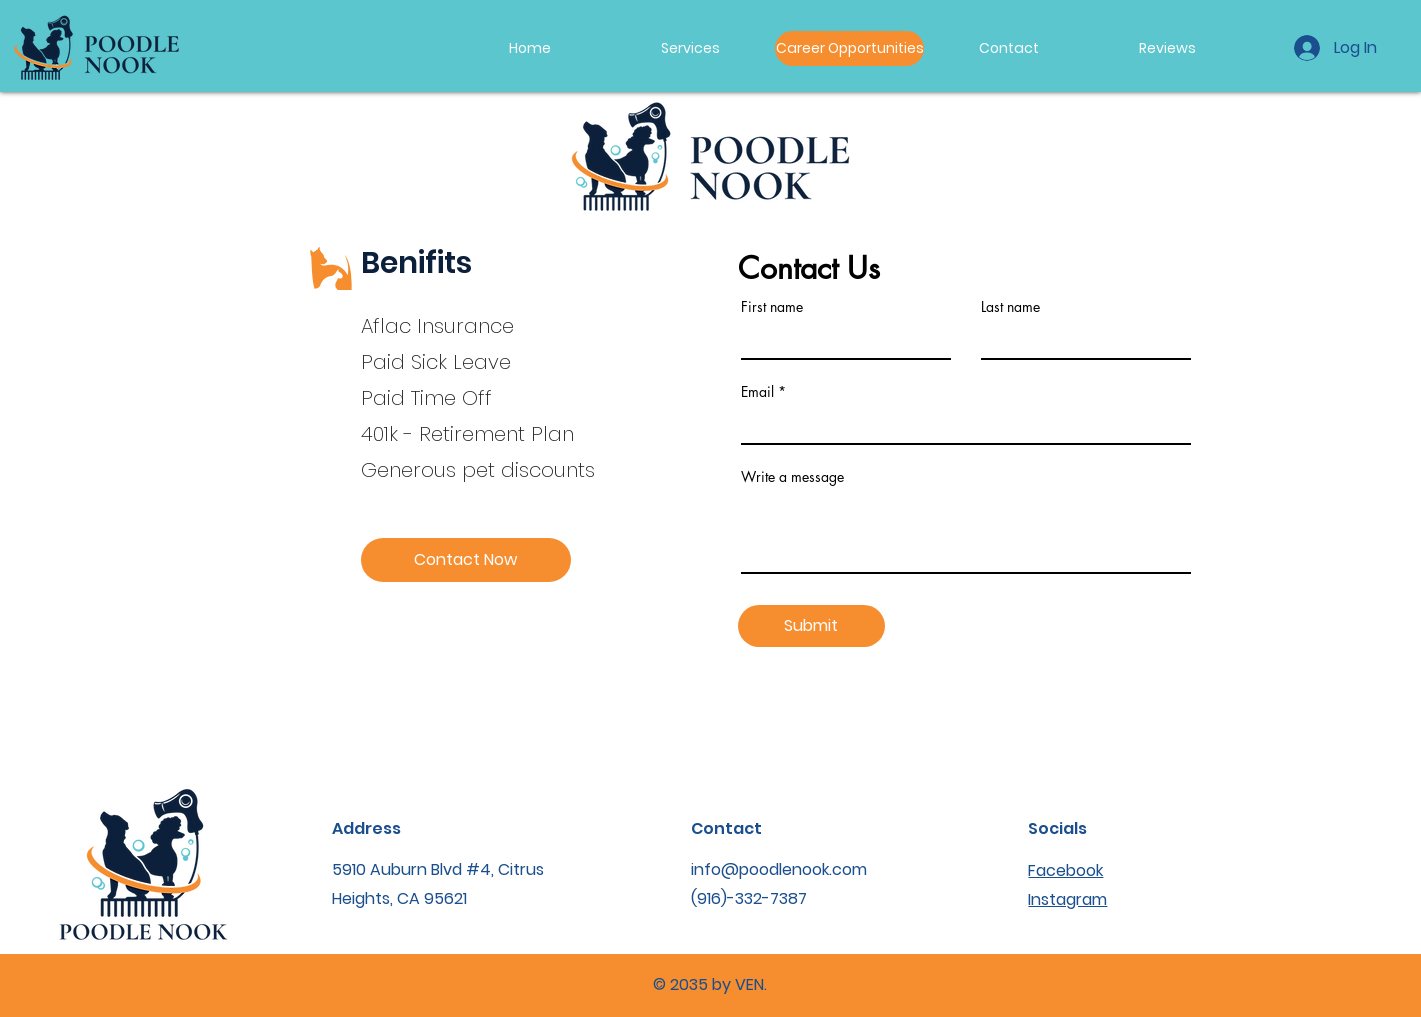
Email (757, 392)
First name (772, 307)
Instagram (1067, 899)
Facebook (1065, 870)
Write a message (792, 477)
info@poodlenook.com (779, 869)
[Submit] (811, 626)
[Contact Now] (466, 560)
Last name (1010, 307)
